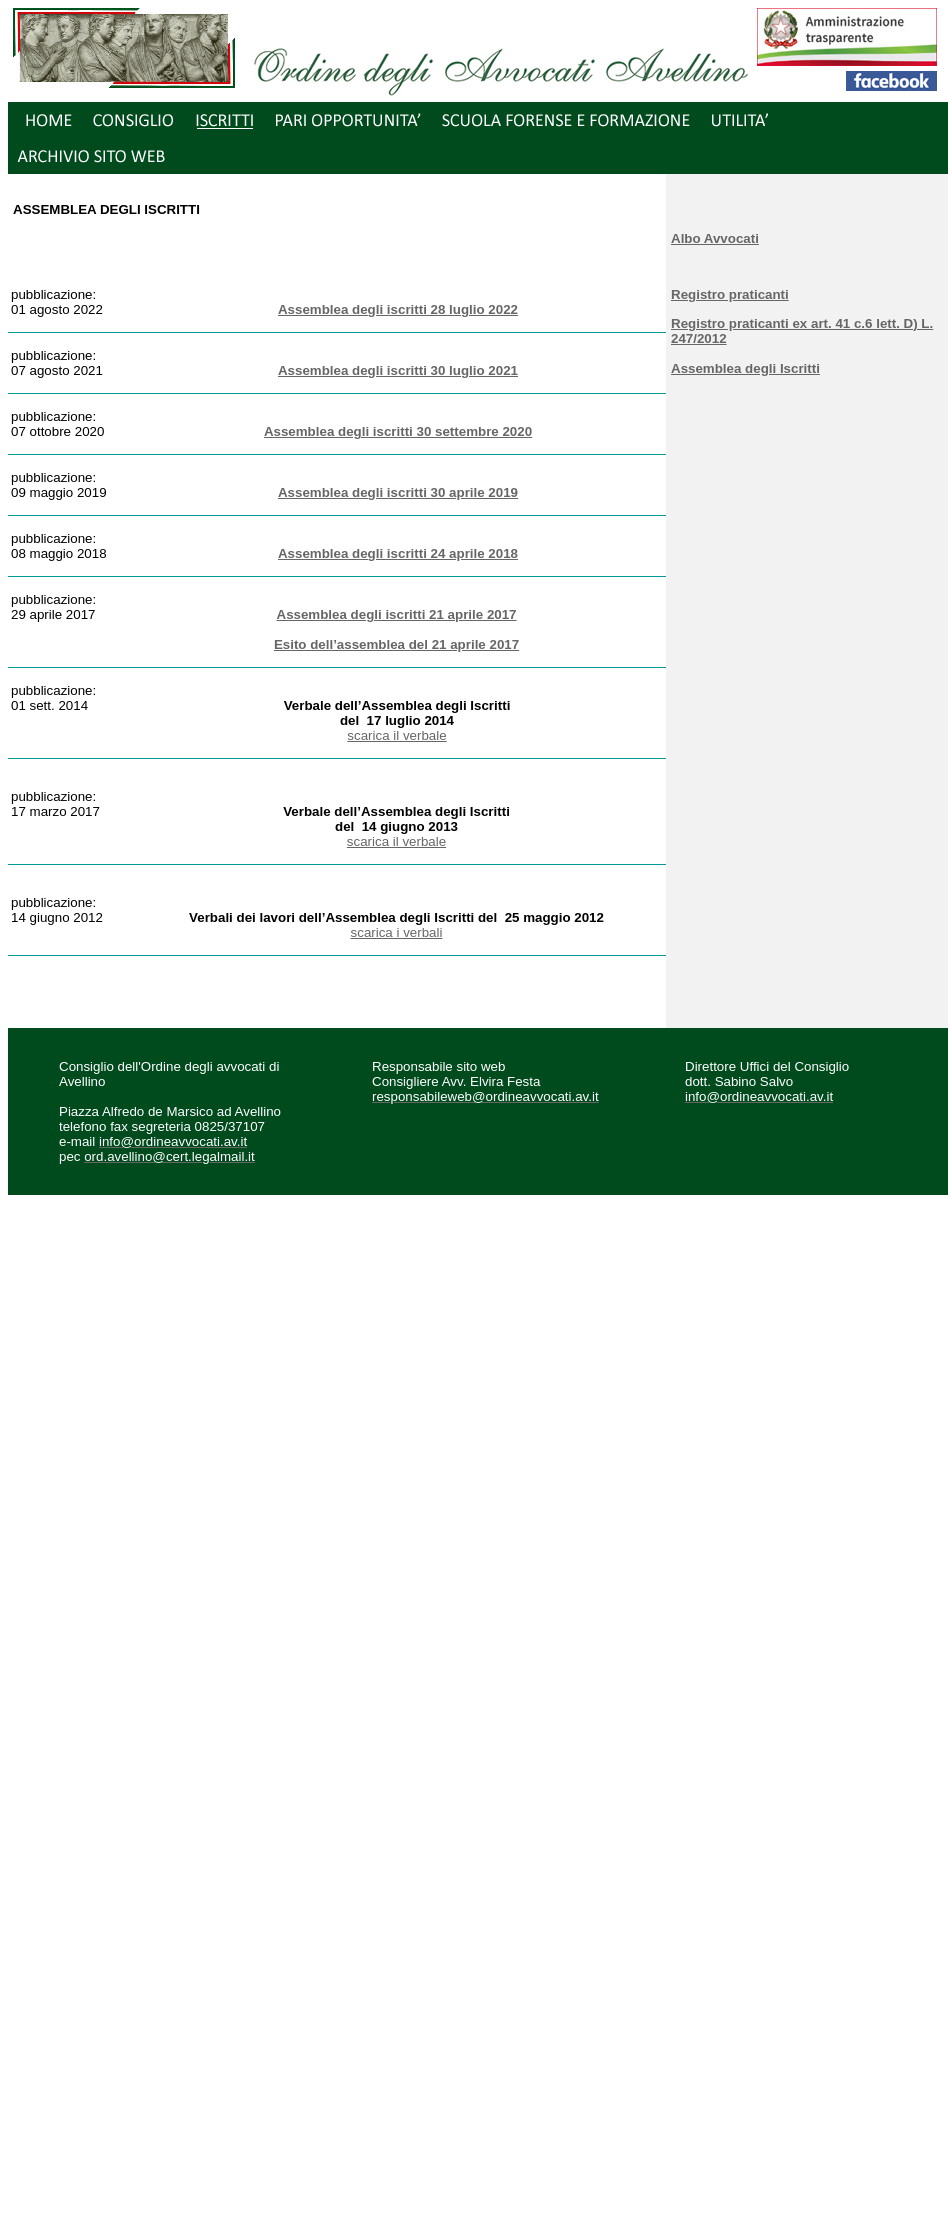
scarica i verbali (397, 932)
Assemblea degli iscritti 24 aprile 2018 (398, 553)
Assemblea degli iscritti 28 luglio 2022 (398, 309)
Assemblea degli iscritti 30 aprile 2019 (398, 492)
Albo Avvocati (715, 238)
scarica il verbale (396, 735)
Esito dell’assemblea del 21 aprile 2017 (396, 644)
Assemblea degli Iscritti (745, 368)
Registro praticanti (730, 294)
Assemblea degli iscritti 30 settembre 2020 (398, 431)
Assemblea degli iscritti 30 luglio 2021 (398, 370)
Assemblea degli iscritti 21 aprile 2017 (397, 614)
